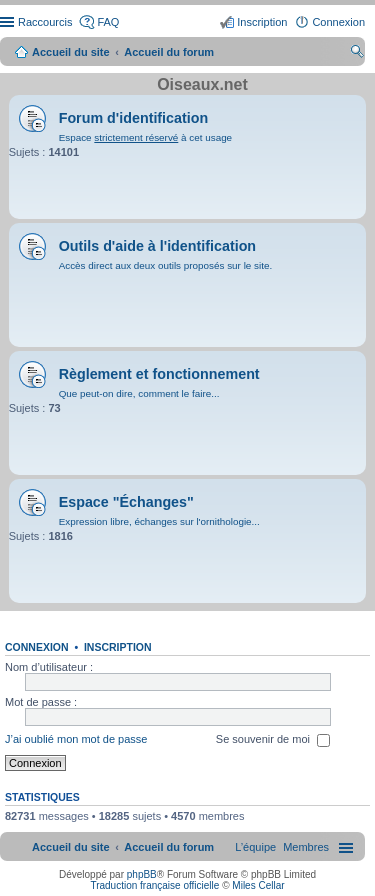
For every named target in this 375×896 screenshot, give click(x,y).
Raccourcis (45, 22)
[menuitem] (306, 847)
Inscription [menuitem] (262, 22)
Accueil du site (71, 52)
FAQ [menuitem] (108, 22)
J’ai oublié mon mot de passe (76, 740)
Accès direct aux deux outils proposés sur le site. (166, 265)
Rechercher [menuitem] (357, 54)
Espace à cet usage (145, 137)
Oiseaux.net (202, 84)
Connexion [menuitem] (338, 22)
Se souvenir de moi (273, 741)
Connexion (37, 647)
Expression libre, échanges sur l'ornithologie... (159, 521)
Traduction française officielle (154, 885)
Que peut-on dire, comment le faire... (139, 393)
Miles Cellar (258, 885)
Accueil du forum (169, 52)
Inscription (118, 647)
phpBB (142, 874)
